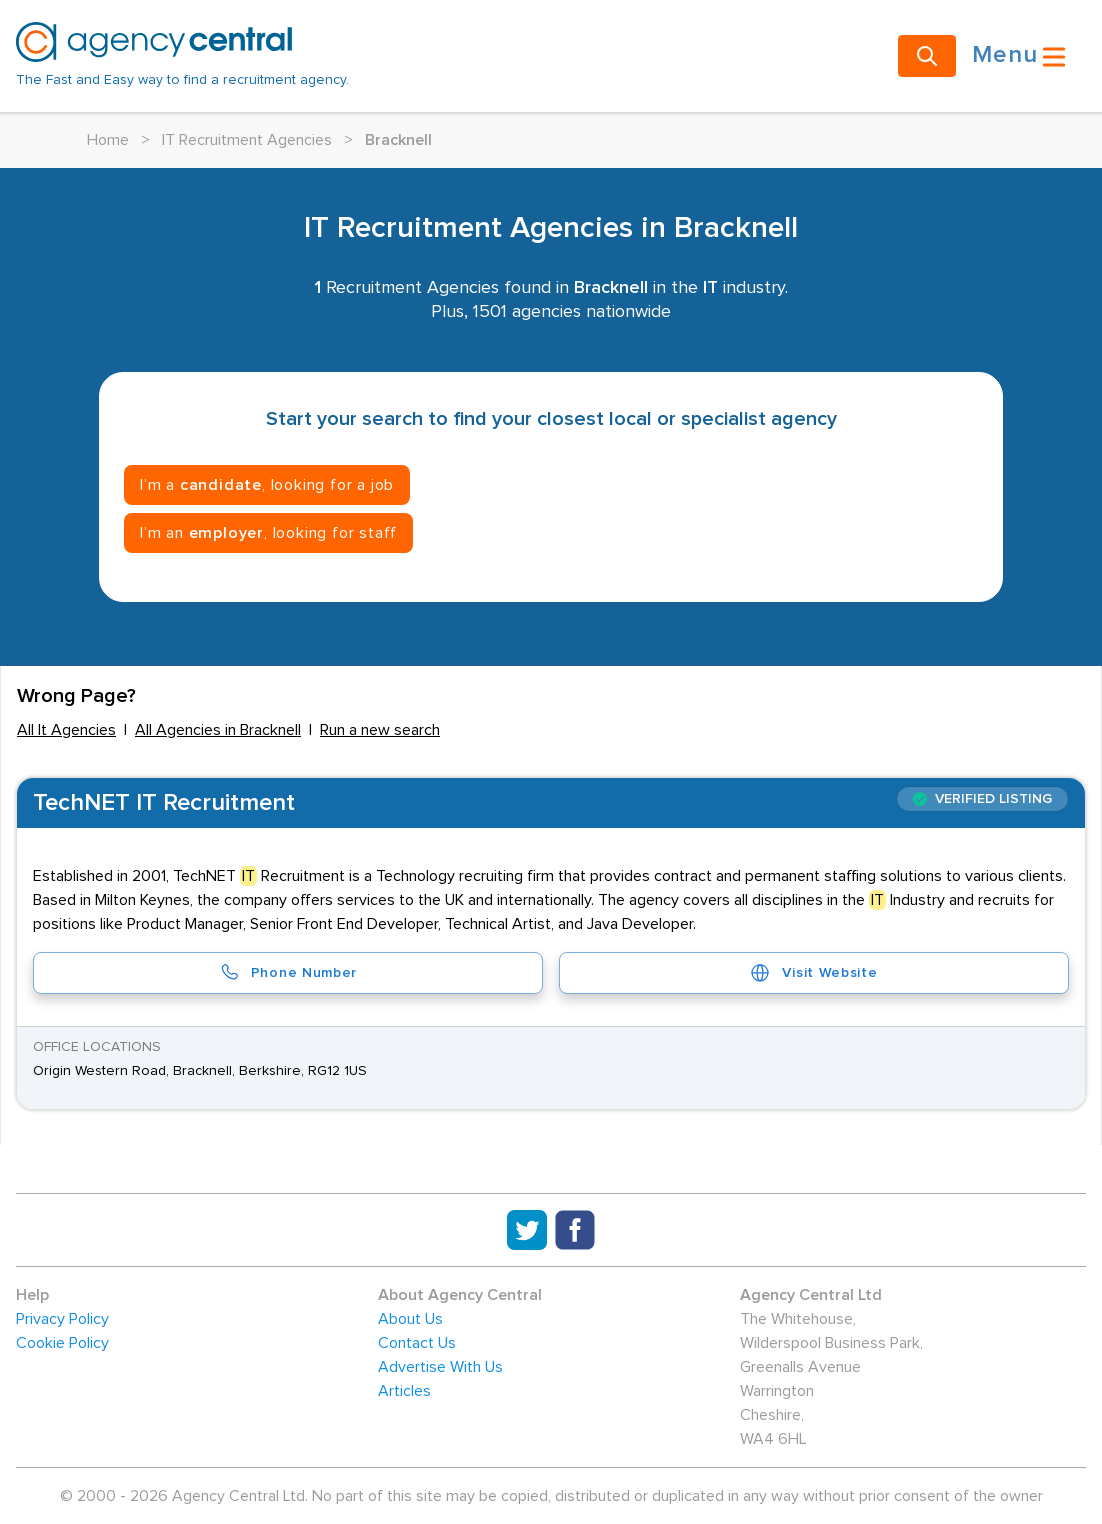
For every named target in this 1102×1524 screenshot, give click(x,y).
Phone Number (288, 973)
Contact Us (417, 1343)
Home (108, 140)
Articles (404, 1391)
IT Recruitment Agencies (247, 140)
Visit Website (813, 973)
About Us (410, 1319)
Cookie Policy (62, 1343)
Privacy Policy (62, 1319)
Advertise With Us (440, 1367)
